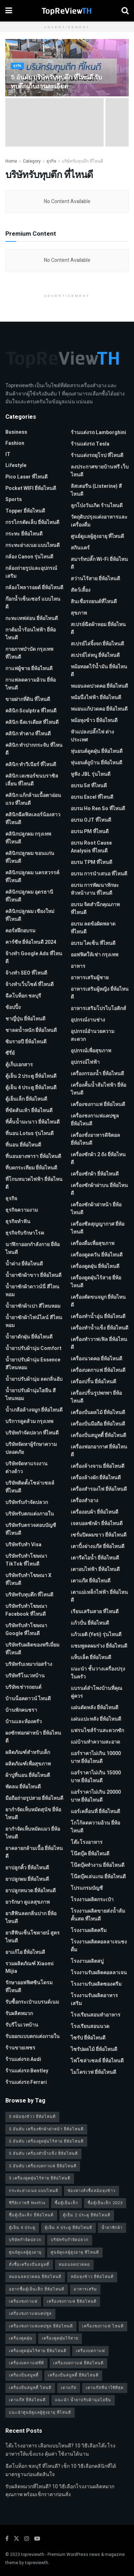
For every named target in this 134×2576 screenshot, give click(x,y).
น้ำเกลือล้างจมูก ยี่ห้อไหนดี (34, 1410)
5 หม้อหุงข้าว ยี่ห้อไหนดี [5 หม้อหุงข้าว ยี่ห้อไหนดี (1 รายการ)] (32, 2117)
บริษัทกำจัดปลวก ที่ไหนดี (32, 1433)
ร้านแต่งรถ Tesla (90, 444)
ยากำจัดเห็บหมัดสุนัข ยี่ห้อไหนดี (33, 1813)
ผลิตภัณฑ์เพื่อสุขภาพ (28, 1764)
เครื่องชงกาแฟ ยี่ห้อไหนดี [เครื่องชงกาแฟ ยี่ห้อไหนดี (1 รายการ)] (71, 2301)
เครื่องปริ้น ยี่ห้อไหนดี (93, 1381)
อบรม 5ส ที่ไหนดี (89, 785)
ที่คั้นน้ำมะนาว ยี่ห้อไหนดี (32, 1122)
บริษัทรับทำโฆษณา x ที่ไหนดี (28, 1579)
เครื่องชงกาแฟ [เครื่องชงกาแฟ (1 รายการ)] (23, 2301)
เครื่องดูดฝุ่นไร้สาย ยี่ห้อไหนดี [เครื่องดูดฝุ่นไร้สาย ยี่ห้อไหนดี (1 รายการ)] (37, 2351)
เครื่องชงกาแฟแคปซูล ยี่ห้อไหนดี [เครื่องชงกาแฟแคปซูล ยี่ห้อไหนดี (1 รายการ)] (41, 2326)
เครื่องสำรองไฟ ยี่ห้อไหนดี (99, 1489)
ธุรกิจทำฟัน (17, 1221)
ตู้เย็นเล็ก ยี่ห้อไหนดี (26, 1099)
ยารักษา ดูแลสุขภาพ (27, 1902)
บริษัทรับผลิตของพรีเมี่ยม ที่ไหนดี (32, 1649)
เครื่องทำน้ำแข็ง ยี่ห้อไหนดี (99, 1328)
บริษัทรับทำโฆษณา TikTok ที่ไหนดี (26, 1560)
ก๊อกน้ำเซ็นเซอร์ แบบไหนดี (32, 603)
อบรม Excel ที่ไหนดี (92, 797)
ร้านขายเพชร (20, 2048)
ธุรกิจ (17, 66)
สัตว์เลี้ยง (80, 590)
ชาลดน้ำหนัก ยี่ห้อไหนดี (31, 1030)
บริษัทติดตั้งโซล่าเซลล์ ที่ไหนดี (29, 1487)
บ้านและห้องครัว (23, 1721)
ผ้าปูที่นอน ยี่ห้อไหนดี (27, 1775)
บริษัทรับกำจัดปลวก (26, 1502)
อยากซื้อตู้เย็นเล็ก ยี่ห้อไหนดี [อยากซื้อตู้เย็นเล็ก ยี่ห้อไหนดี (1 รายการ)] (36, 2289)
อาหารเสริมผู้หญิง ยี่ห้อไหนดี (100, 993)
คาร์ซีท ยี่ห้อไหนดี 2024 (30, 942)
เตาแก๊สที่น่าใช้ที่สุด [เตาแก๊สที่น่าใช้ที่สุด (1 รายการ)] (105, 2388)
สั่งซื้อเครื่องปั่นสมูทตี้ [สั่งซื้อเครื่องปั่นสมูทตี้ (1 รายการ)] (29, 2265)
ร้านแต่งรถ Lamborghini (98, 432)
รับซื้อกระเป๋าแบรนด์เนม (32, 2002)
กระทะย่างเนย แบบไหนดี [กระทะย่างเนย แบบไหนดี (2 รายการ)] (33, 2191)
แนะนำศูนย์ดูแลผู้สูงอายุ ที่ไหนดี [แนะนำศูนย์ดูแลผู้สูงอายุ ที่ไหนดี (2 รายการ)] (40, 2412)
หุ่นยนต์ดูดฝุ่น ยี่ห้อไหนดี (97, 751)
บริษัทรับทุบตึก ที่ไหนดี (82, 161)
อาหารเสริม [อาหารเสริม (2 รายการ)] (85, 2289)
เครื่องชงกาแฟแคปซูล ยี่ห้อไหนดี (95, 1120)
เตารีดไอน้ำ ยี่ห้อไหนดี (95, 1558)
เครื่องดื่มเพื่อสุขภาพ (92, 1243)
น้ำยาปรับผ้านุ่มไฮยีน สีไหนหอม (30, 1394)
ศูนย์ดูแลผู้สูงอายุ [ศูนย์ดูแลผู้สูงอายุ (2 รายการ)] (25, 2252)
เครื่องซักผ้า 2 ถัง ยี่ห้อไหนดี (98, 1158)
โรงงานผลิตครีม (88, 1930)
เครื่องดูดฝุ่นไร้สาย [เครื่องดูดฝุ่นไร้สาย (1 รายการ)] (60, 2338)
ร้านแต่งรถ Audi (23, 2059)
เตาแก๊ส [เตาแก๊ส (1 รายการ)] (68, 2388)
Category (32, 161)
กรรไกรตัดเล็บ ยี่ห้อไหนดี (32, 522)
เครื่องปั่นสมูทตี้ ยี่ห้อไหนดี (98, 1435)
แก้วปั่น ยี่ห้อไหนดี (90, 1623)
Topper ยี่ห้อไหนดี (25, 511)
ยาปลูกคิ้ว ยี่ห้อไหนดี (27, 1867)
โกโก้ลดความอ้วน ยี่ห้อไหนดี (95, 1827)
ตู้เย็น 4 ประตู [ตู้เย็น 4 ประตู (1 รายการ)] (22, 2228)
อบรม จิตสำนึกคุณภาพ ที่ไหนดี (95, 908)
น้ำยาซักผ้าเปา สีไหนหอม (32, 1306)
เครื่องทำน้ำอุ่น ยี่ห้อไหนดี (98, 1316)
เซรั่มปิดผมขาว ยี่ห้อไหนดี (98, 1535)
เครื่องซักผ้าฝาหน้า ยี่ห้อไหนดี (96, 1208)
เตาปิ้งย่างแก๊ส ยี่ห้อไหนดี (97, 1546)
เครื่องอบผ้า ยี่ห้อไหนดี (94, 1512)
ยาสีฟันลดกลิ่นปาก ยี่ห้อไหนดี (30, 1917)
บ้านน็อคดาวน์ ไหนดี (28, 1698)
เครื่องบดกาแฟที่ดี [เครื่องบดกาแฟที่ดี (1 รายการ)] (26, 2363)
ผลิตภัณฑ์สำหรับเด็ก (27, 1752)
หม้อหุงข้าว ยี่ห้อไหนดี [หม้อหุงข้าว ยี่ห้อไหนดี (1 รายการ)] (92, 2277)
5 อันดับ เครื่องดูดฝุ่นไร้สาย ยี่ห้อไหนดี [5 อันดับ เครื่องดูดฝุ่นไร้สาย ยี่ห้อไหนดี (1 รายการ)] (46, 2141)
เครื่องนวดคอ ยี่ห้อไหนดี (96, 1359)
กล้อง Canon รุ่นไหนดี (29, 557)
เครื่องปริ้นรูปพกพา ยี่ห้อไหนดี (96, 1397)
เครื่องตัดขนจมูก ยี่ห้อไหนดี (98, 1301)
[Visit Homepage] (67, 11)
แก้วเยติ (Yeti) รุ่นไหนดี (96, 1634)
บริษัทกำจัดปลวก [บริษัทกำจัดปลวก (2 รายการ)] (25, 2240)
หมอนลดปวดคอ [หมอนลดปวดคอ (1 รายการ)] (74, 2265)
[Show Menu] (8, 10)
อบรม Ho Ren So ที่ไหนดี (98, 808)
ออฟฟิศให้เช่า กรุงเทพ (94, 954)
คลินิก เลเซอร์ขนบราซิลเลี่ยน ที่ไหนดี (31, 780)
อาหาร (78, 966)
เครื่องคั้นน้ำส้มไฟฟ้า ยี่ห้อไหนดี (98, 1089)
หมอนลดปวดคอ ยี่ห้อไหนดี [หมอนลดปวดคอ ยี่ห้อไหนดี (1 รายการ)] (35, 2277)
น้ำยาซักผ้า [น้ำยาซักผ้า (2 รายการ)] (112, 2228)
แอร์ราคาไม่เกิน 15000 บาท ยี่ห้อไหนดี (96, 1776)
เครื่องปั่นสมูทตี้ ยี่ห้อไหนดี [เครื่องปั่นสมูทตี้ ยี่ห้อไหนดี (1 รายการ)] (73, 2375)
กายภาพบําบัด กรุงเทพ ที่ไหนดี (29, 653)
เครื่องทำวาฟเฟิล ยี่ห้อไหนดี (99, 1343)
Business (16, 432)
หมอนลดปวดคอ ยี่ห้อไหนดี (99, 686)
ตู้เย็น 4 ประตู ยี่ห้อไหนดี (30, 1087)
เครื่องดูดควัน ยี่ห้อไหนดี (97, 1255)
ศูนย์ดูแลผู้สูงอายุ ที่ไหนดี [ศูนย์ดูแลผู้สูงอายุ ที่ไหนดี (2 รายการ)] (75, 2252)
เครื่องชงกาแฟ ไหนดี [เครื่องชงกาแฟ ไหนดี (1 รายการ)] (103, 2326)
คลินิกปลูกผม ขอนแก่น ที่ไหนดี (29, 857)
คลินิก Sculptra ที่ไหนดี (30, 711)
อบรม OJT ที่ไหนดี (91, 820)
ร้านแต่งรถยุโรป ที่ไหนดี (97, 455)
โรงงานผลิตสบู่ (87, 1961)
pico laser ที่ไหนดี (26, 477)
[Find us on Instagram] (26, 2538)
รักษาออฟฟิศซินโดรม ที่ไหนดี (29, 1986)
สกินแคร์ (80, 548)
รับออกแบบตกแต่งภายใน (32, 2036)
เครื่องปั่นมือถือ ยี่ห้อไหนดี (98, 1424)
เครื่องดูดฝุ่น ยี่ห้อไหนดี (95, 1266)
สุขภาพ (79, 613)
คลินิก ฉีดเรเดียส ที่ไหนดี (32, 722)
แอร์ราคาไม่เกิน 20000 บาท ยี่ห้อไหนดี (96, 1796)
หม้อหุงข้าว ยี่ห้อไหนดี (94, 720)
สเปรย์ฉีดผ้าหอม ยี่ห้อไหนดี (98, 628)
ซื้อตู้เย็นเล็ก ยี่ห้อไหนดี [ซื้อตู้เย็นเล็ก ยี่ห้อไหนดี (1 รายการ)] (31, 2215)
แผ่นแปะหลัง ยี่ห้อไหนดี (96, 1719)
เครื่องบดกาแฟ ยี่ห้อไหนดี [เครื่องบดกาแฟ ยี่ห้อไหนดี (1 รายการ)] (78, 2363)
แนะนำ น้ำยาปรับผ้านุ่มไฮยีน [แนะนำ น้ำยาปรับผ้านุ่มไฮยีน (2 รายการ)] (83, 2400)
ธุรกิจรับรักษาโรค (24, 1233)
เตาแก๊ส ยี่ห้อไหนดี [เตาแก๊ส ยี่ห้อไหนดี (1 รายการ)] (27, 2400)
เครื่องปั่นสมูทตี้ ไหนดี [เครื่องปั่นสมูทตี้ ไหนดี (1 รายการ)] (30, 2388)
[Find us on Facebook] (7, 2538)
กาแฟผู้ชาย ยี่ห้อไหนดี (29, 668)
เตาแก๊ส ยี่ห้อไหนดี (90, 1581)
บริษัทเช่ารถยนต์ (23, 1687)
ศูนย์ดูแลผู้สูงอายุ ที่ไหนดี (97, 536)
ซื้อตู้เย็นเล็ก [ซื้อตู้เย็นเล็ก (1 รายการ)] (66, 2203)
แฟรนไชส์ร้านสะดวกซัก (97, 1730)
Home (11, 161)
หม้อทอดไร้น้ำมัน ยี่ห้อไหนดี (99, 670)
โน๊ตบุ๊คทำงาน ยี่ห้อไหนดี (97, 1865)
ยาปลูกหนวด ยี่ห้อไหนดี (30, 1890)
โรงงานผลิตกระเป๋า (92, 1899)
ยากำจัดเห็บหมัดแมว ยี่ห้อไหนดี (32, 1833)
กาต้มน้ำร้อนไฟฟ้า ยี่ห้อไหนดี (30, 633)
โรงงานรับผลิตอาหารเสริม (94, 1999)
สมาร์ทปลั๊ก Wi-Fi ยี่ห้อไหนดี (99, 563)
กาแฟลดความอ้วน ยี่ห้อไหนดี (30, 684)
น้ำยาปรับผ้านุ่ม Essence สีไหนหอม (32, 1363)
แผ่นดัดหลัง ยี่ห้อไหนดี (94, 1707)
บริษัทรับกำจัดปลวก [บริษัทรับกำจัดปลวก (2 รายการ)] (70, 2240)
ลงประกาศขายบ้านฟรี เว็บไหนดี (100, 471)
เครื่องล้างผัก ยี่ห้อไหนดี (96, 1477)
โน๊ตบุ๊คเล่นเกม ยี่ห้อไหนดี (98, 1876)
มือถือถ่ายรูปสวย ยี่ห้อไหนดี (34, 1798)
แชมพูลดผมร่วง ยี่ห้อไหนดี (99, 1646)
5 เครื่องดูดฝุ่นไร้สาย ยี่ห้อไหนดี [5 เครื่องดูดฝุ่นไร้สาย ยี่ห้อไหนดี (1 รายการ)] (39, 2178)
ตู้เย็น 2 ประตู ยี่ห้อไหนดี (30, 1076)
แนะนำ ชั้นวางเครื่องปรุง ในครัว (98, 1673)
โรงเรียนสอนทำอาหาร (95, 2015)
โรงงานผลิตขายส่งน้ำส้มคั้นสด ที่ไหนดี (98, 1915)
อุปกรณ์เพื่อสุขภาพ (91, 1050)
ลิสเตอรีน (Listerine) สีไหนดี (96, 490)
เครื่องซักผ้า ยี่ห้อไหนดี (95, 1174)
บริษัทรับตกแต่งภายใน (29, 1514)
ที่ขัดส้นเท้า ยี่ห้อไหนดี (29, 1110)
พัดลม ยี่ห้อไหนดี (23, 1787)
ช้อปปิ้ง (13, 1007)
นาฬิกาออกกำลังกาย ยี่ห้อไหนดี (32, 1248)
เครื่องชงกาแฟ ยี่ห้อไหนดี (98, 1104)
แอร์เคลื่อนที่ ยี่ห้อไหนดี (95, 1811)
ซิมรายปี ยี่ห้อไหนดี (25, 1042)
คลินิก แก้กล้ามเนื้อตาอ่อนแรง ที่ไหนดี (33, 799)
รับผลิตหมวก (19, 2013)
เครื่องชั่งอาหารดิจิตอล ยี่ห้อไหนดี (95, 1139)
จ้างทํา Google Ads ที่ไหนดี (33, 957)
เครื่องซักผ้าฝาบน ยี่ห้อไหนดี (99, 1189)
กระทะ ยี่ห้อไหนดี (24, 534)
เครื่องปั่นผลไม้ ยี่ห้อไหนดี (98, 1412)
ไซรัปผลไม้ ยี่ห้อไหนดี (94, 2049)
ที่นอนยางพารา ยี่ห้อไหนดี (33, 1156)
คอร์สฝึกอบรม (20, 930)
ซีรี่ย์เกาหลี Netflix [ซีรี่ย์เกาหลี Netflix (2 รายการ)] (27, 2203)
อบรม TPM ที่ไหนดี (91, 862)
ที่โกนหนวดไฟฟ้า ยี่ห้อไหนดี (34, 1183)
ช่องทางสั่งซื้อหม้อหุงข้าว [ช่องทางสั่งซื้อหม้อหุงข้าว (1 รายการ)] (91, 2191)
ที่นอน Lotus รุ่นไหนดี (29, 1133)
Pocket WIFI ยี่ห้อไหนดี (30, 488)
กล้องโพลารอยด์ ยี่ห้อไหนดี (34, 587)
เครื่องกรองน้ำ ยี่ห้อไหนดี (97, 1073)
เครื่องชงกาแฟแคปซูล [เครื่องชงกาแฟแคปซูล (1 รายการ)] (30, 2314)
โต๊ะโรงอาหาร (87, 1842)
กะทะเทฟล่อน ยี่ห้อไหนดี (31, 618)
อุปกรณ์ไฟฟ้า (85, 1062)
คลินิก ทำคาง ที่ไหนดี (28, 733)
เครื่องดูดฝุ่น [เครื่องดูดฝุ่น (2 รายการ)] (21, 2338)
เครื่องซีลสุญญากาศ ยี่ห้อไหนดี (97, 1228)
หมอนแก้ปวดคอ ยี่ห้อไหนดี (99, 709)
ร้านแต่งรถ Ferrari (26, 2082)
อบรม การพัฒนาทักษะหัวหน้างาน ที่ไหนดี (95, 889)
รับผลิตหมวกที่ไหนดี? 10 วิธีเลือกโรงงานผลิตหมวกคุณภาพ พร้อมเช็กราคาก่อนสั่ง (59, 2490)
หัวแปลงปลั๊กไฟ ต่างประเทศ (92, 736)
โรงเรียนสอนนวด (90, 2026)
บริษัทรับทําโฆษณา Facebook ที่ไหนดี (26, 1610)
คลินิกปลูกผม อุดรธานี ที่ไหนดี (29, 896)
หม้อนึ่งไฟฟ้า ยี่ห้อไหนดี (96, 697)
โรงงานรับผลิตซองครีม (96, 1984)
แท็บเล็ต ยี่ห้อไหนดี (91, 1657)
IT (7, 454)
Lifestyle (15, 465)
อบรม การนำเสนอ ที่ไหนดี (99, 874)
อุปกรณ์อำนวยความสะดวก (92, 1035)
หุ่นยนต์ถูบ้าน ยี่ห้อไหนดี (96, 762)
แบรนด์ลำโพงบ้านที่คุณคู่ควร (96, 1692)
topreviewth (32, 2554)
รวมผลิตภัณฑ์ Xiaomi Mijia (29, 1967)
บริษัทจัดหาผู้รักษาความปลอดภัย (31, 1448)
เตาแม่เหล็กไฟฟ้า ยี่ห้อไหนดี (99, 1596)
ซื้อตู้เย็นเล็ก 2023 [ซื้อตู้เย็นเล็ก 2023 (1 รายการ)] (105, 2203)
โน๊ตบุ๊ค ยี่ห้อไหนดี (90, 1853)
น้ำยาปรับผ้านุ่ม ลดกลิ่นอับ (34, 1379)
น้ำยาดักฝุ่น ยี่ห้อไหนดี (29, 1337)
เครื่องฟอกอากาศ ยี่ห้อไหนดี (99, 1450)
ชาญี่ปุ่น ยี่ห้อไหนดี (25, 1019)
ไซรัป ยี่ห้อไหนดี (88, 2038)
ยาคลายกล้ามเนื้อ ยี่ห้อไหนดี (34, 1852)
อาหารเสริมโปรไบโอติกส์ (98, 1008)
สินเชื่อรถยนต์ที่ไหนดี (94, 601)
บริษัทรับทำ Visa (23, 1544)
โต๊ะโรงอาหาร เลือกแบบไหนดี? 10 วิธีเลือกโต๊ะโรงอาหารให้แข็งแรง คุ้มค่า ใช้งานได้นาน (60, 2449)
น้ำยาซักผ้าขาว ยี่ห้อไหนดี (33, 1275)
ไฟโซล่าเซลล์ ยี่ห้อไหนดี (97, 2061)
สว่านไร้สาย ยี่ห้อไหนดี (95, 578)
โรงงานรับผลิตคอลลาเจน (99, 1972)
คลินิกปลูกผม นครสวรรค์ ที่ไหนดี (32, 876)
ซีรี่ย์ (10, 1053)
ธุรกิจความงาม (21, 1210)
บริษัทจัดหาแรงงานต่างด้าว (26, 1467)
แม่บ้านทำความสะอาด (95, 1742)
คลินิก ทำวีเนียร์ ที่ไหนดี (30, 764)
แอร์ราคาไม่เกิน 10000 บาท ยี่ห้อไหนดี (96, 1757)
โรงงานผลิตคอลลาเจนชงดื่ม (99, 1945)
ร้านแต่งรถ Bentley (26, 2071)
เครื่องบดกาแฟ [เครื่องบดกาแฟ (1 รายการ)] (90, 2351)
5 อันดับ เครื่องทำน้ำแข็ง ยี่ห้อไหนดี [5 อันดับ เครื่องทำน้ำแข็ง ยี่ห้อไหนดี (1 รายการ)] (43, 2153)
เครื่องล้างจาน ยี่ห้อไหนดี (97, 1466)
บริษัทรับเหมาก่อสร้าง (28, 1664)
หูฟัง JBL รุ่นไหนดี (90, 774)
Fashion (14, 443)
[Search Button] (125, 10)
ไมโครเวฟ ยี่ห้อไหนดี (93, 2072)
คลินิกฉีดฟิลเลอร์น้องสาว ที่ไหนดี (32, 818)
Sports (13, 499)
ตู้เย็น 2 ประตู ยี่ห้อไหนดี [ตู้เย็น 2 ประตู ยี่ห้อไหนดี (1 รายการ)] (86, 2215)
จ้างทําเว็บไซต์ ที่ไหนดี (29, 984)
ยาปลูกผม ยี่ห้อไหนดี (27, 1879)
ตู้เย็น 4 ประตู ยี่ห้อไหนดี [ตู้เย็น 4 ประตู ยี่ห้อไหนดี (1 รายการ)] (68, 2228)
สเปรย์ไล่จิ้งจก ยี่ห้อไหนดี (97, 644)
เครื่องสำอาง (84, 1500)
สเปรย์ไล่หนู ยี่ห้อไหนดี (95, 655)
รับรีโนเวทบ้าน (21, 2025)
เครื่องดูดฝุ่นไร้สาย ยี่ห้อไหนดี (96, 1281)
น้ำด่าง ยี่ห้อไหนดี (24, 1264)
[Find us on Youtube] (37, 2538)
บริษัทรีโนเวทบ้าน (25, 1675)
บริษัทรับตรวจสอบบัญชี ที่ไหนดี (30, 1529)
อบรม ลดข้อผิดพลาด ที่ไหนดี (93, 928)
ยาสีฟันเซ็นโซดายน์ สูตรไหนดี (32, 1937)
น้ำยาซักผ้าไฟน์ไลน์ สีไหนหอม (33, 1321)
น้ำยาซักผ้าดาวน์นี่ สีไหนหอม (32, 1290)
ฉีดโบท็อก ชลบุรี (23, 996)
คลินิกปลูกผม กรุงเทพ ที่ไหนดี (28, 838)
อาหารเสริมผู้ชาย (90, 977)
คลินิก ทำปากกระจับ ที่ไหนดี (34, 749)
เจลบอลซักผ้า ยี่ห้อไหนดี (97, 1523)
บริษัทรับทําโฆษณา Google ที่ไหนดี (26, 1629)
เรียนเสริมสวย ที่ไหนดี (95, 1611)
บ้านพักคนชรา (21, 1710)
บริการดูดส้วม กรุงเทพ (29, 1421)
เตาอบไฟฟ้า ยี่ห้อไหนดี (95, 1569)
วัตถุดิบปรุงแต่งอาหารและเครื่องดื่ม (99, 521)
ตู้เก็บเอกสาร (19, 1064)
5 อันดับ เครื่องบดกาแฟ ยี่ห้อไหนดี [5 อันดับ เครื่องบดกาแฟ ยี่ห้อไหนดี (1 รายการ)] (42, 2166)
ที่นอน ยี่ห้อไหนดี (23, 1145)
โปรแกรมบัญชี (87, 1888)
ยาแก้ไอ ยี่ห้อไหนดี (25, 1952)
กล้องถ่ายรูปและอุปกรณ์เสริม (31, 572)
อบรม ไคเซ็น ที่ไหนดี (93, 943)
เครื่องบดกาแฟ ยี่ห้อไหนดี (98, 1370)
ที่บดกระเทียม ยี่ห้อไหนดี (31, 1168)
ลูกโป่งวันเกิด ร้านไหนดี (97, 505)
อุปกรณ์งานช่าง (88, 1020)
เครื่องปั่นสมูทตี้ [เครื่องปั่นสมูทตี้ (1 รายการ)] (24, 2375)
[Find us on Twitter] (16, 2538)
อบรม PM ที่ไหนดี (90, 831)
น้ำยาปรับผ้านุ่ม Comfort (33, 1348)
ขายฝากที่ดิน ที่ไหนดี (27, 699)
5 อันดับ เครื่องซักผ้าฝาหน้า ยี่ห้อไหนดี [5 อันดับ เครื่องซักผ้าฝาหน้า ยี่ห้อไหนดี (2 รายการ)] (46, 2129)
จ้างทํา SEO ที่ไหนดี (26, 973)
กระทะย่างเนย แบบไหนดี (32, 545)
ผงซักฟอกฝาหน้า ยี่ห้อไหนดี (33, 1737)
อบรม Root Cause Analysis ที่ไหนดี (91, 847)
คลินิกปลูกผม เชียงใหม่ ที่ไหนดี (29, 915)
